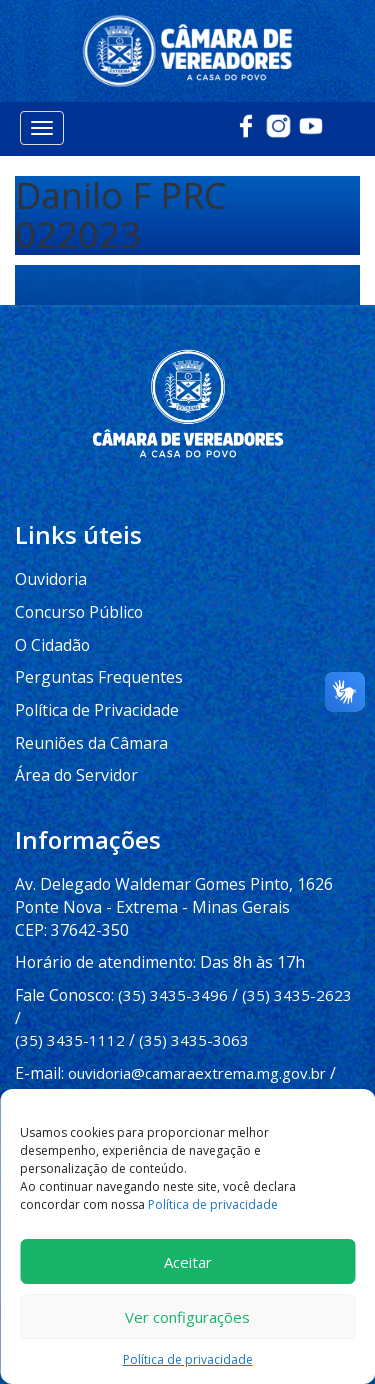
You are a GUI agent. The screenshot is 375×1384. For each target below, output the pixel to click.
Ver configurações (187, 1317)
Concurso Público (73, 591)
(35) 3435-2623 (292, 961)
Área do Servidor (73, 748)
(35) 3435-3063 (194, 983)
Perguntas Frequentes (93, 654)
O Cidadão (50, 622)
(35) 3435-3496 (168, 961)
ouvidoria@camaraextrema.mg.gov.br (193, 1014)
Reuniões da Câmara (85, 717)
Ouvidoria (48, 559)
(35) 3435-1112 (70, 983)
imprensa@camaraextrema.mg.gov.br (144, 1036)
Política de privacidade (213, 1204)
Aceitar (188, 1262)
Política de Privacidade (92, 685)
